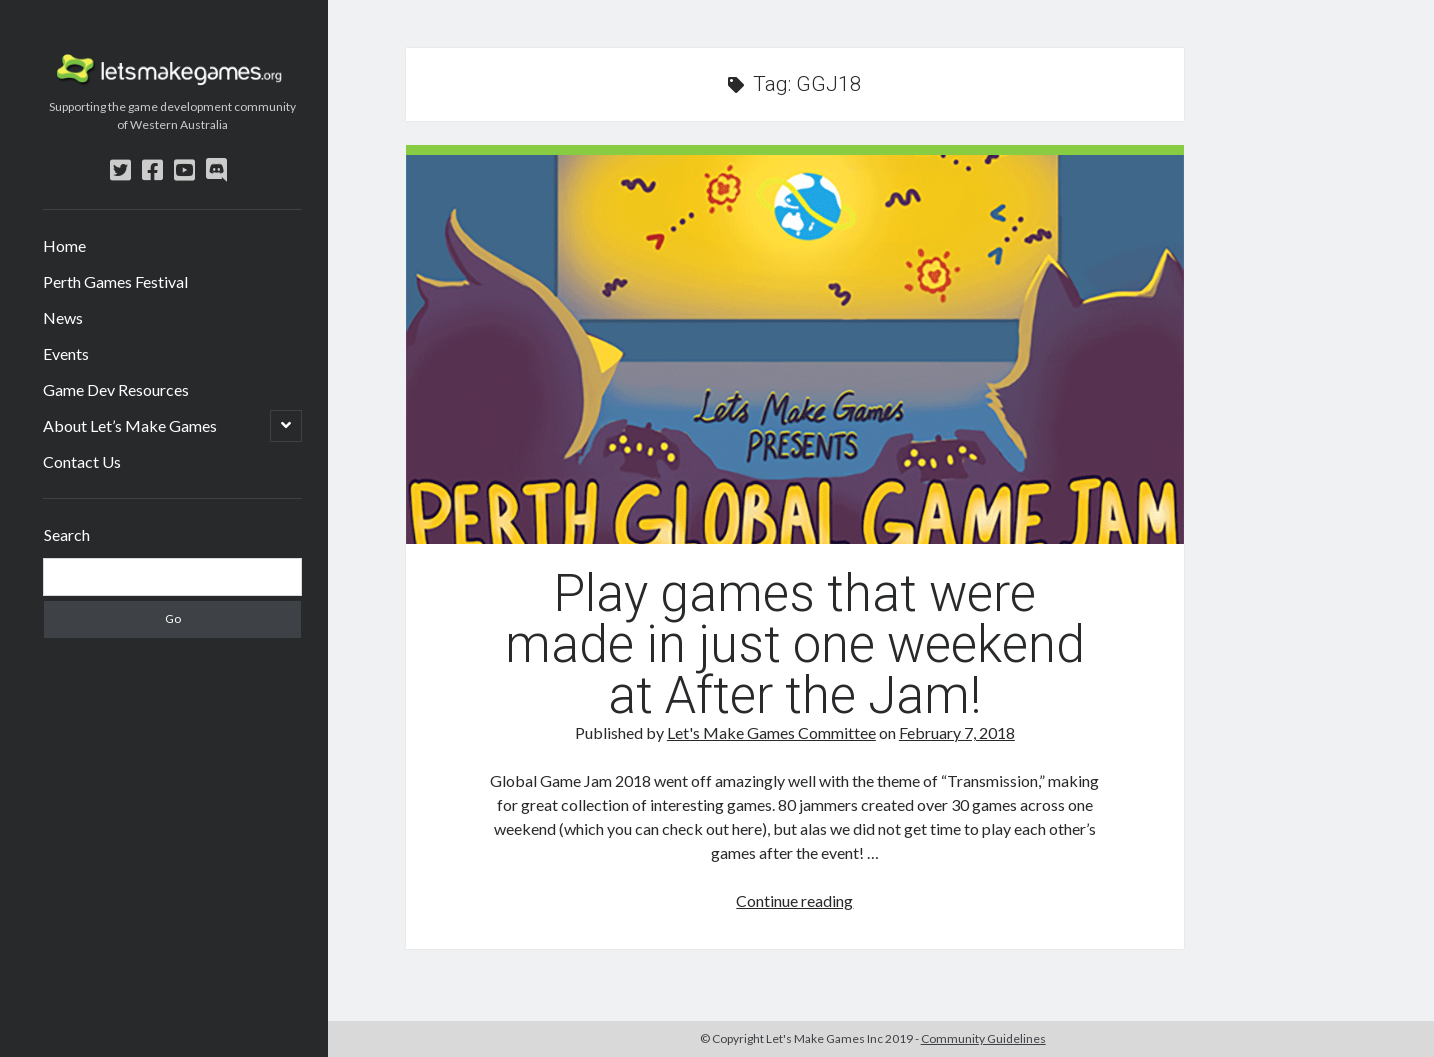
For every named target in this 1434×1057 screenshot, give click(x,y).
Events (66, 353)
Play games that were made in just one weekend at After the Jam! (795, 349)
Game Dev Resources (116, 389)
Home (64, 245)
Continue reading (794, 900)
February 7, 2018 (957, 732)
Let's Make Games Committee (771, 732)
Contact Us (82, 461)
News (63, 317)
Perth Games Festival (115, 281)
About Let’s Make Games (130, 425)
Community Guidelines (983, 1038)
